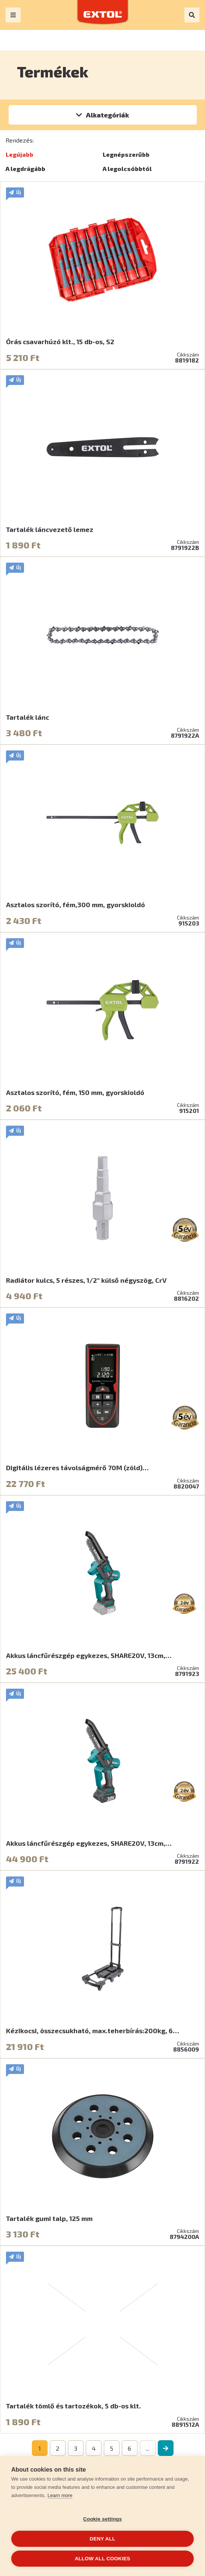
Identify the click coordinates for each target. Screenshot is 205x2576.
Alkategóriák (107, 115)
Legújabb (19, 154)
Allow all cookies (102, 2558)
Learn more (60, 2495)
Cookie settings (102, 2519)
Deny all (102, 2539)
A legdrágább (25, 168)
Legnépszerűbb (126, 154)
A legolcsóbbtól (127, 168)
